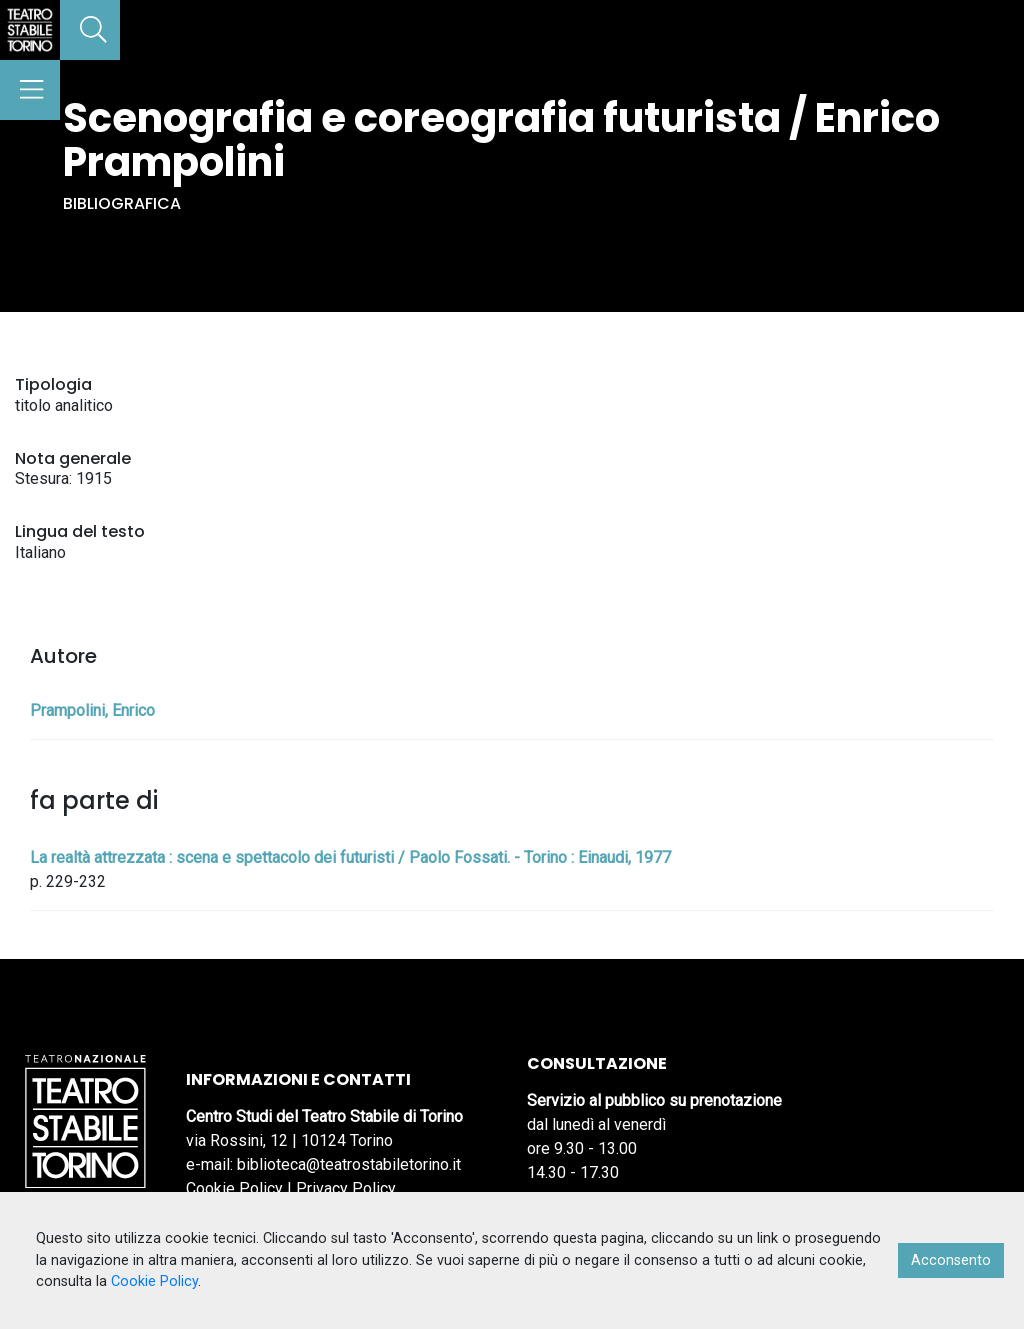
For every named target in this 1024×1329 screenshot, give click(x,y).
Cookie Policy (234, 1188)
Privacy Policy (346, 1188)
